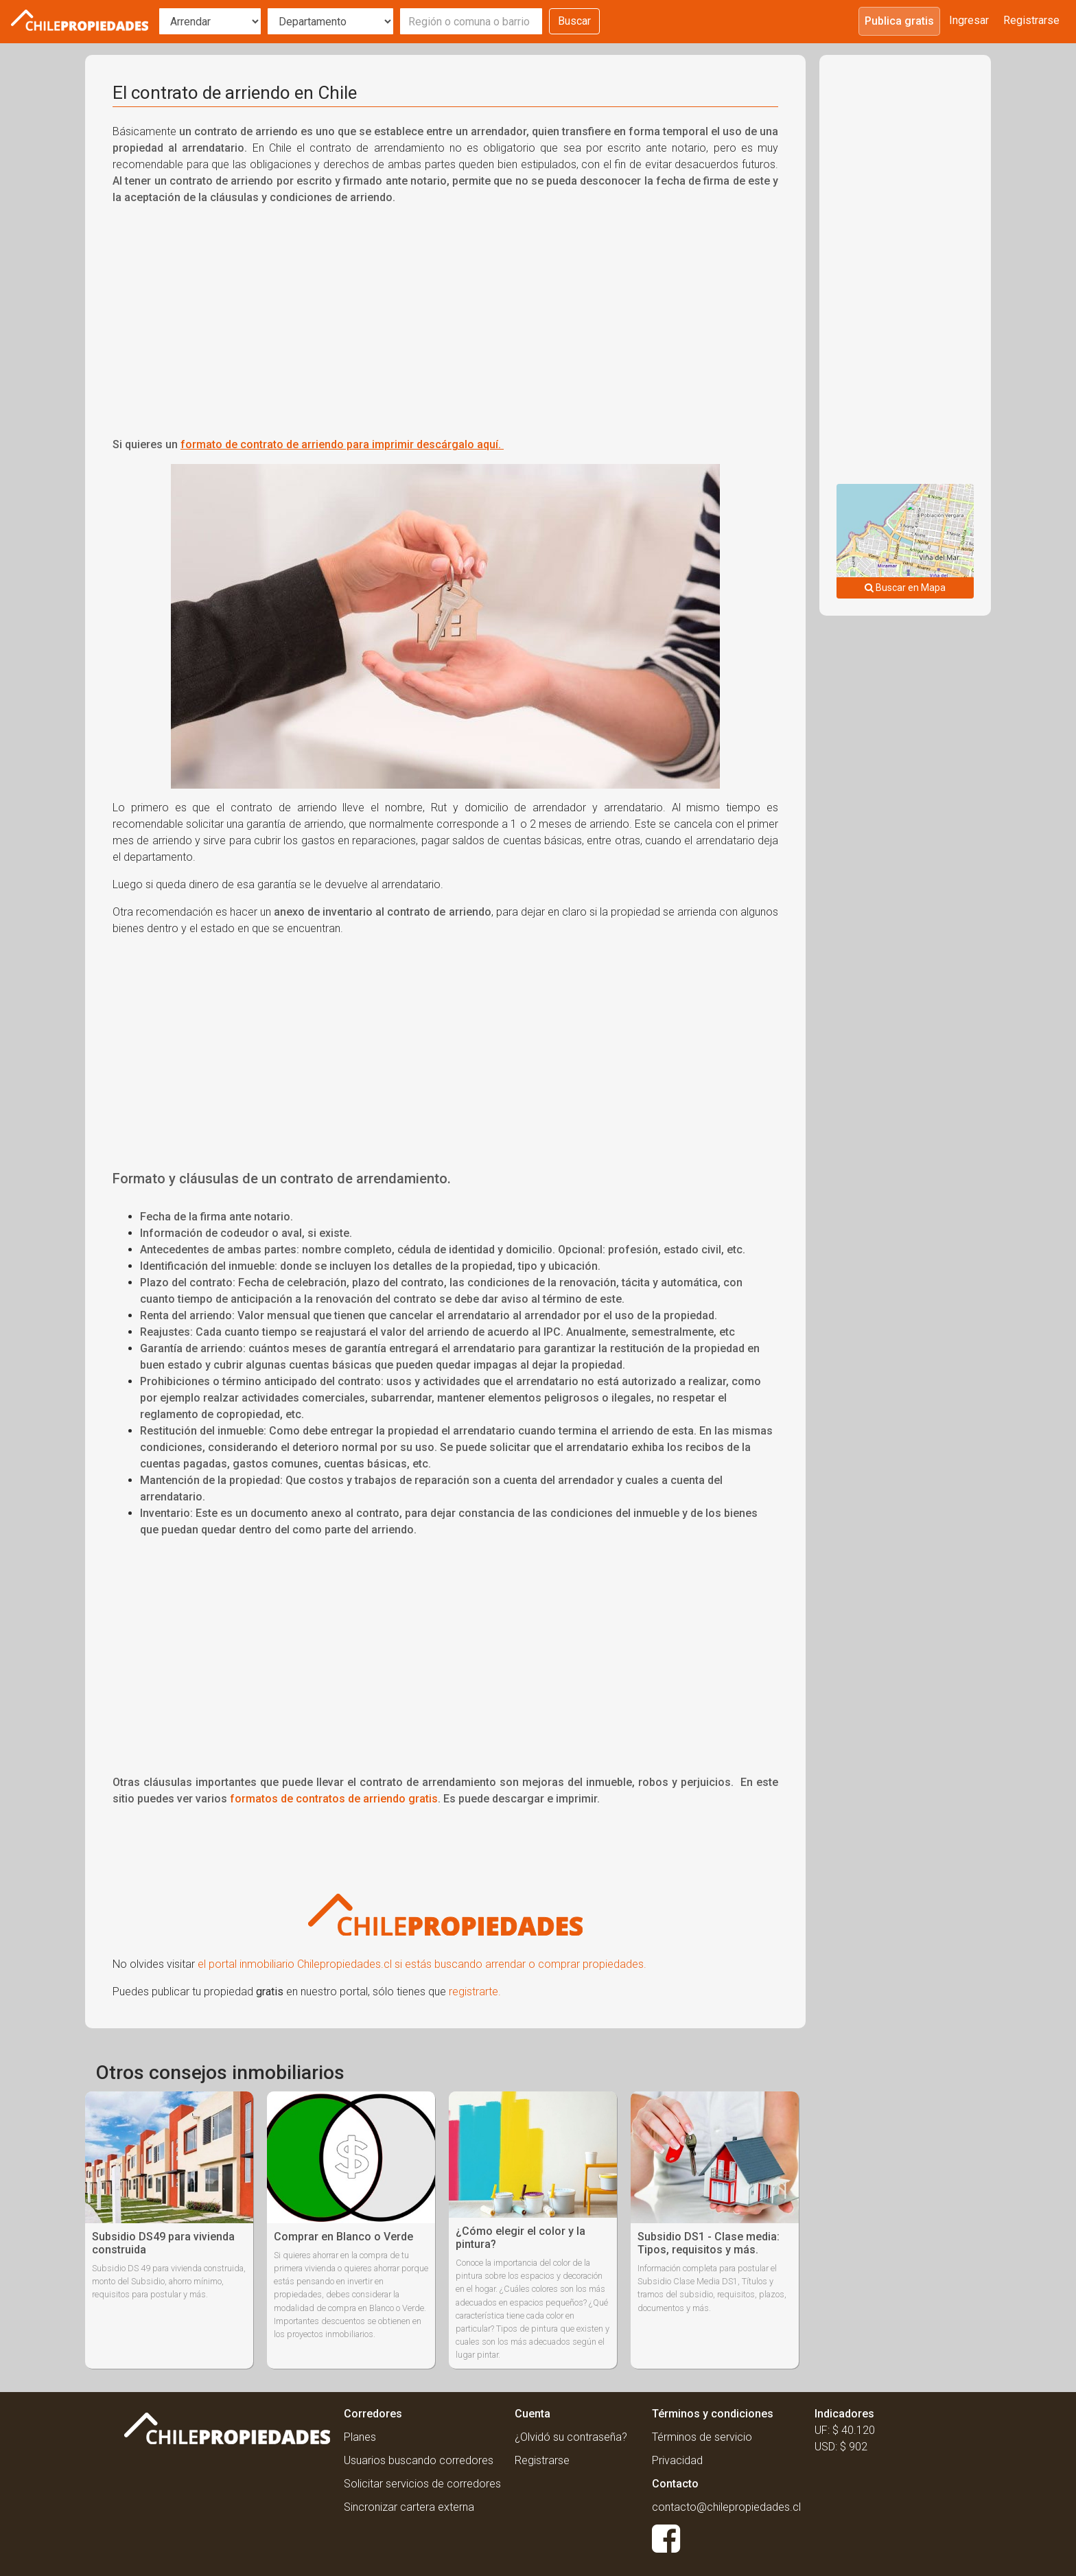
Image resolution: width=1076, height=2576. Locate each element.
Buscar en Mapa (905, 587)
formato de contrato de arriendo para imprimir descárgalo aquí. (342, 444)
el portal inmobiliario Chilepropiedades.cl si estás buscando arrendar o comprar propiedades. (422, 1964)
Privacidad (677, 2460)
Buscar (574, 20)
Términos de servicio (702, 2437)
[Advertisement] (445, 313)
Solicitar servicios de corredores (422, 2483)
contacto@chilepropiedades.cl (726, 2507)
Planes (360, 2437)
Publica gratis (899, 20)
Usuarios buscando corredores (418, 2460)
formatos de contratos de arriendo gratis (334, 1798)
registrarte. (475, 1991)
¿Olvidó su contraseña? (571, 2437)
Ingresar (969, 20)
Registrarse (1031, 20)
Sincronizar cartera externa (409, 2507)
